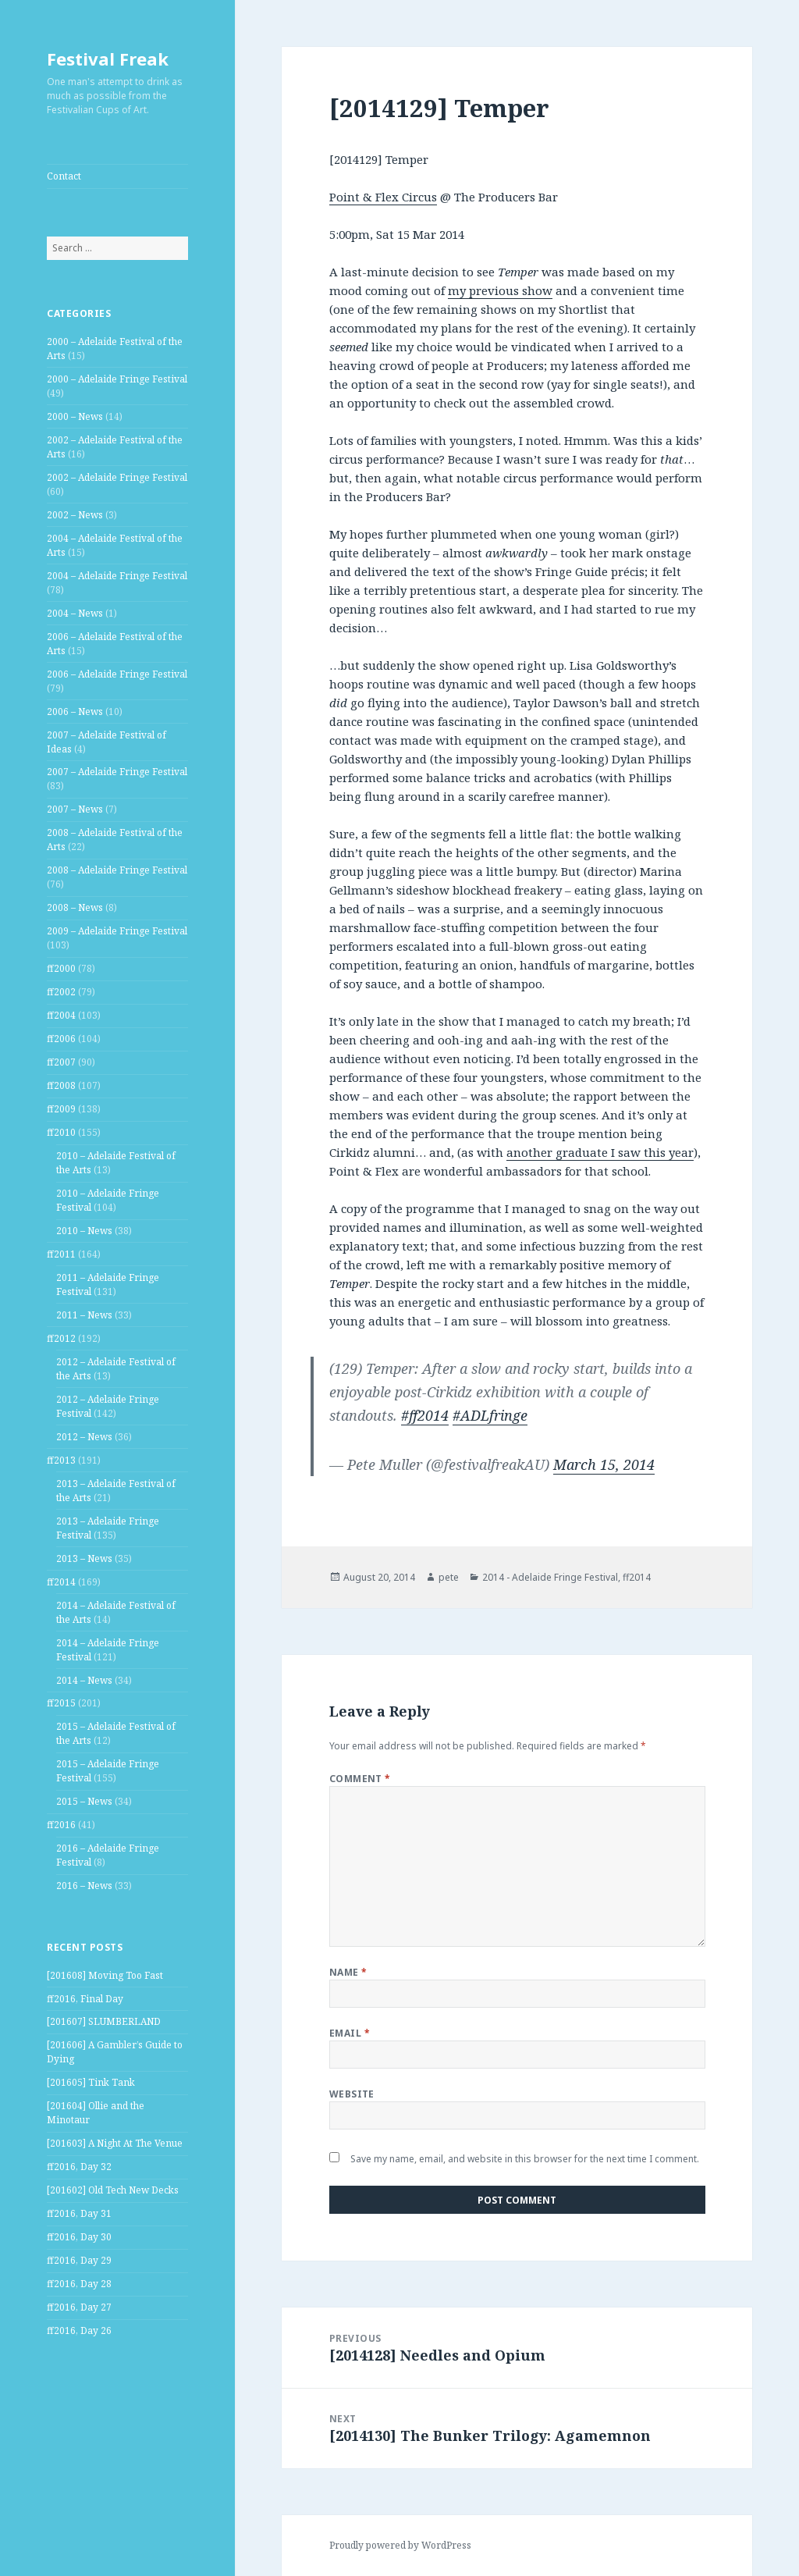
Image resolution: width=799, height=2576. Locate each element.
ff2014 (61, 1582)
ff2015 (61, 1703)
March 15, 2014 (604, 1464)
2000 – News (75, 416)
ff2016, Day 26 (79, 2330)
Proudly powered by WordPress (400, 2545)
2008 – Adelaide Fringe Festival (117, 870)
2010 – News (84, 1230)
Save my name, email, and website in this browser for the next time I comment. (524, 2158)
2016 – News (84, 1885)
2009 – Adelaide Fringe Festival (117, 931)
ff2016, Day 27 (79, 2307)
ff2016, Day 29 (79, 2260)
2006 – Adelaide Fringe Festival (117, 674)
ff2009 (61, 1108)
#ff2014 (425, 1415)
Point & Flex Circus (383, 197)
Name (348, 1972)
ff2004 (61, 1015)
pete (449, 1577)
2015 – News (84, 1801)
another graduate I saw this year (600, 1152)
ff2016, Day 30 (79, 2236)
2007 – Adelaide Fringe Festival (117, 771)
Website (352, 2094)
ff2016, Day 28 (79, 2283)
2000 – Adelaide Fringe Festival (117, 379)
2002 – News (75, 514)
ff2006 (61, 1038)
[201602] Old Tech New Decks (113, 2190)
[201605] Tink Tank (91, 2082)
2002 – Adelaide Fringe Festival (117, 477)
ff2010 (61, 1132)
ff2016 (61, 1824)
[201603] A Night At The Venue (115, 2143)
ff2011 (61, 1254)
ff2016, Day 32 (79, 2166)
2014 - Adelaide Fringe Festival (550, 1577)
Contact (64, 176)
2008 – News (75, 907)
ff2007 (61, 1062)
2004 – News (75, 613)
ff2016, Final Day (85, 1998)
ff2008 (61, 1085)
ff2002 (61, 991)
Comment (360, 1778)
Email (349, 2033)
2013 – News (84, 1558)
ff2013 (61, 1460)
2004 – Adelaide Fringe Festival (117, 575)
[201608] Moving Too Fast (105, 1975)
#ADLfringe (490, 1415)
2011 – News (84, 1315)
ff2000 (61, 968)
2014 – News (84, 1680)
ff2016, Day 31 (79, 2213)
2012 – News (84, 1436)
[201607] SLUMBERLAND (104, 2021)
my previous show (500, 290)
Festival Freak (108, 58)
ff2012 (61, 1338)
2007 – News (75, 809)
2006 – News (75, 711)
